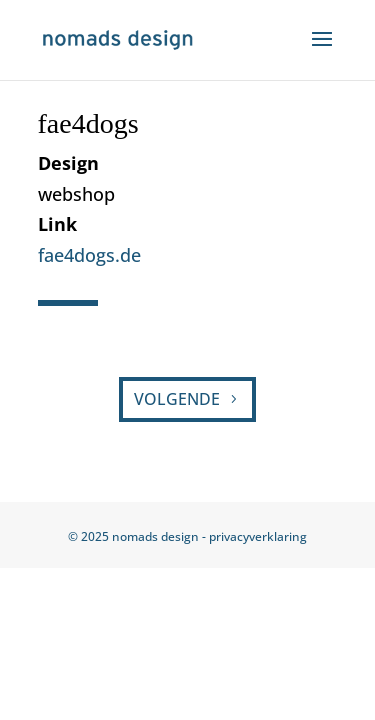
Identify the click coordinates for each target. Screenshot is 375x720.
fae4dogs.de (89, 255)
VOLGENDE (177, 399)
